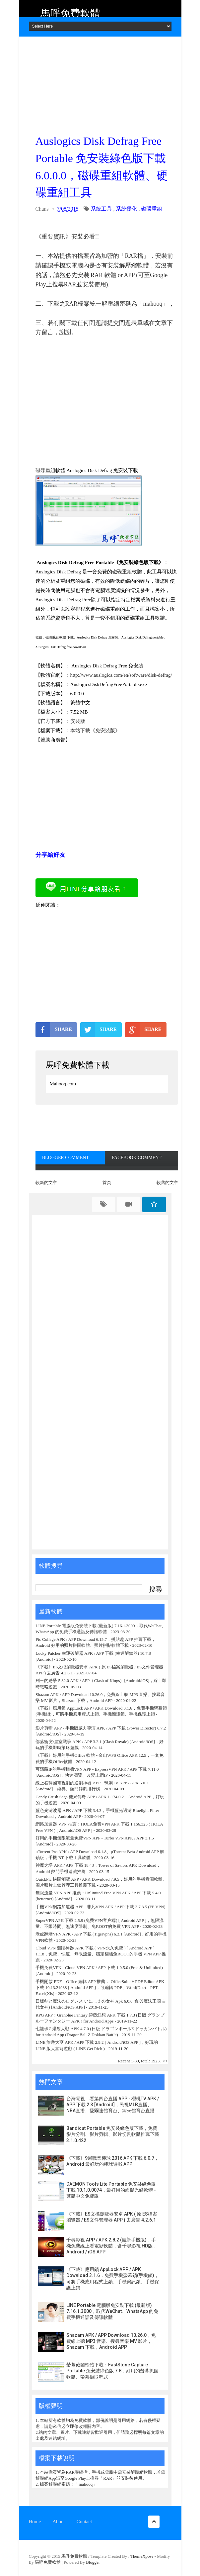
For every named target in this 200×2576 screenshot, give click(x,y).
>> (165, 2060)
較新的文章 (46, 1182)
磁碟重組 (151, 209)
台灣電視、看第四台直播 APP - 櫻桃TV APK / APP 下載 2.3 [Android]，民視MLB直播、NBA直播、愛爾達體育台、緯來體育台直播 (112, 2104)
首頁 (106, 1182)
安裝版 (77, 721)
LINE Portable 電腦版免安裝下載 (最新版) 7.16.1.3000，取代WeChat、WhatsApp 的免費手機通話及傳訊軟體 (112, 2311)
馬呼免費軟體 (70, 13)
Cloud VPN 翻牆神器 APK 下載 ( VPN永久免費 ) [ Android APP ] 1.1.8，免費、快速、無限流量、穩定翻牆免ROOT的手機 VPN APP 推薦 (100, 1953)
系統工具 (101, 209)
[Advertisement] (106, 83)
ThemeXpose (142, 2556)
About (58, 2521)
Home (35, 2521)
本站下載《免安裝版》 (95, 730)
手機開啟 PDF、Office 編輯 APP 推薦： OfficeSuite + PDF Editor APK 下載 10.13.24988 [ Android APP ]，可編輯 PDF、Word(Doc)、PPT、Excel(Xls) (99, 1987)
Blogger (93, 2562)
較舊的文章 (167, 1182)
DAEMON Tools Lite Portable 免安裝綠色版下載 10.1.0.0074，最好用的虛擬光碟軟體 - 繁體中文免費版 (111, 2190)
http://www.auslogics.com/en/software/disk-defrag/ (121, 675)
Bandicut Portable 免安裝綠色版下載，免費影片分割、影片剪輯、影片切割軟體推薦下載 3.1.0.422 (112, 2134)
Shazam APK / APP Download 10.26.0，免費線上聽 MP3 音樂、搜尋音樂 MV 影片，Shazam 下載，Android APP (111, 2341)
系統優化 (126, 209)
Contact (84, 2521)
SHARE (53, 1029)
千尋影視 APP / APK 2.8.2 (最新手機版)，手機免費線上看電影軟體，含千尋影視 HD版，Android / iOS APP (111, 2245)
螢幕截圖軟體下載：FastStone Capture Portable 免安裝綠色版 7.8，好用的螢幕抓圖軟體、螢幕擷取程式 (112, 2370)
